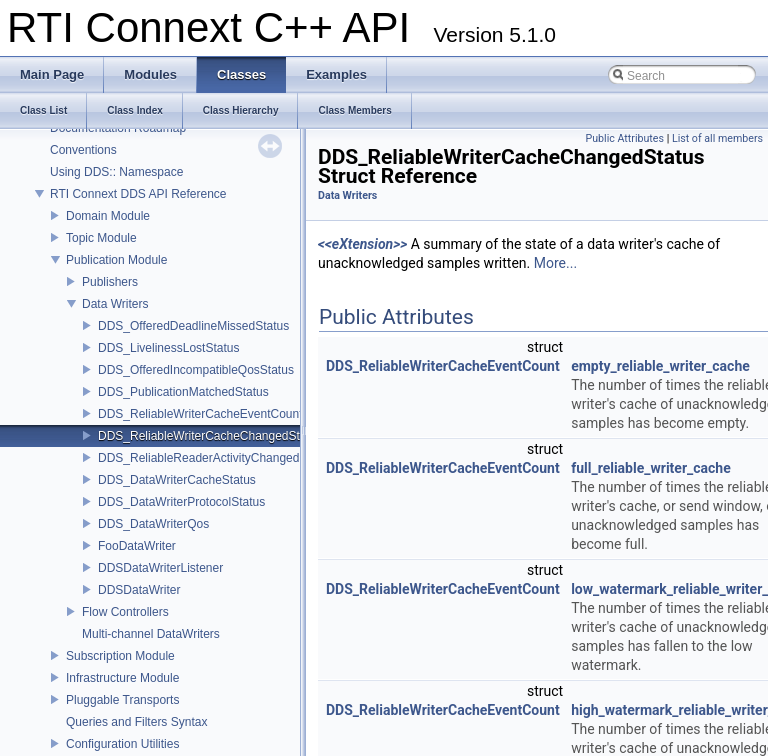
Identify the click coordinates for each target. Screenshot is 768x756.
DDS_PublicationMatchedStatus (183, 392)
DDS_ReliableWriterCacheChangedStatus (210, 436)
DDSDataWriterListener (160, 568)
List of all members (717, 138)
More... (555, 263)
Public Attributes (624, 138)
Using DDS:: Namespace (116, 172)
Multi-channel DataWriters (151, 634)
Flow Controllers (125, 612)
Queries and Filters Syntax (136, 722)
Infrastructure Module (122, 678)
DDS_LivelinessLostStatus (168, 348)
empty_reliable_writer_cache (660, 366)
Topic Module (101, 238)
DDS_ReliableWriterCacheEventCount (200, 414)
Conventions (83, 150)
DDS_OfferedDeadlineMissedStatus (193, 326)
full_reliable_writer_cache (651, 468)
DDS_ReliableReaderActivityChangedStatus (215, 458)
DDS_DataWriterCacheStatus (177, 480)
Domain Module (108, 216)
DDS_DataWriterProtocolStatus (181, 502)
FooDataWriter (137, 546)
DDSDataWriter (139, 590)
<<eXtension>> (362, 244)
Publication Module (116, 260)
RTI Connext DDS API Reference (138, 194)
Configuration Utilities (122, 744)
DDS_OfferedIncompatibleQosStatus (196, 370)
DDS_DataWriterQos (153, 524)
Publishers (110, 282)
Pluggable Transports (122, 700)
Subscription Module (120, 656)
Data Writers (115, 304)
